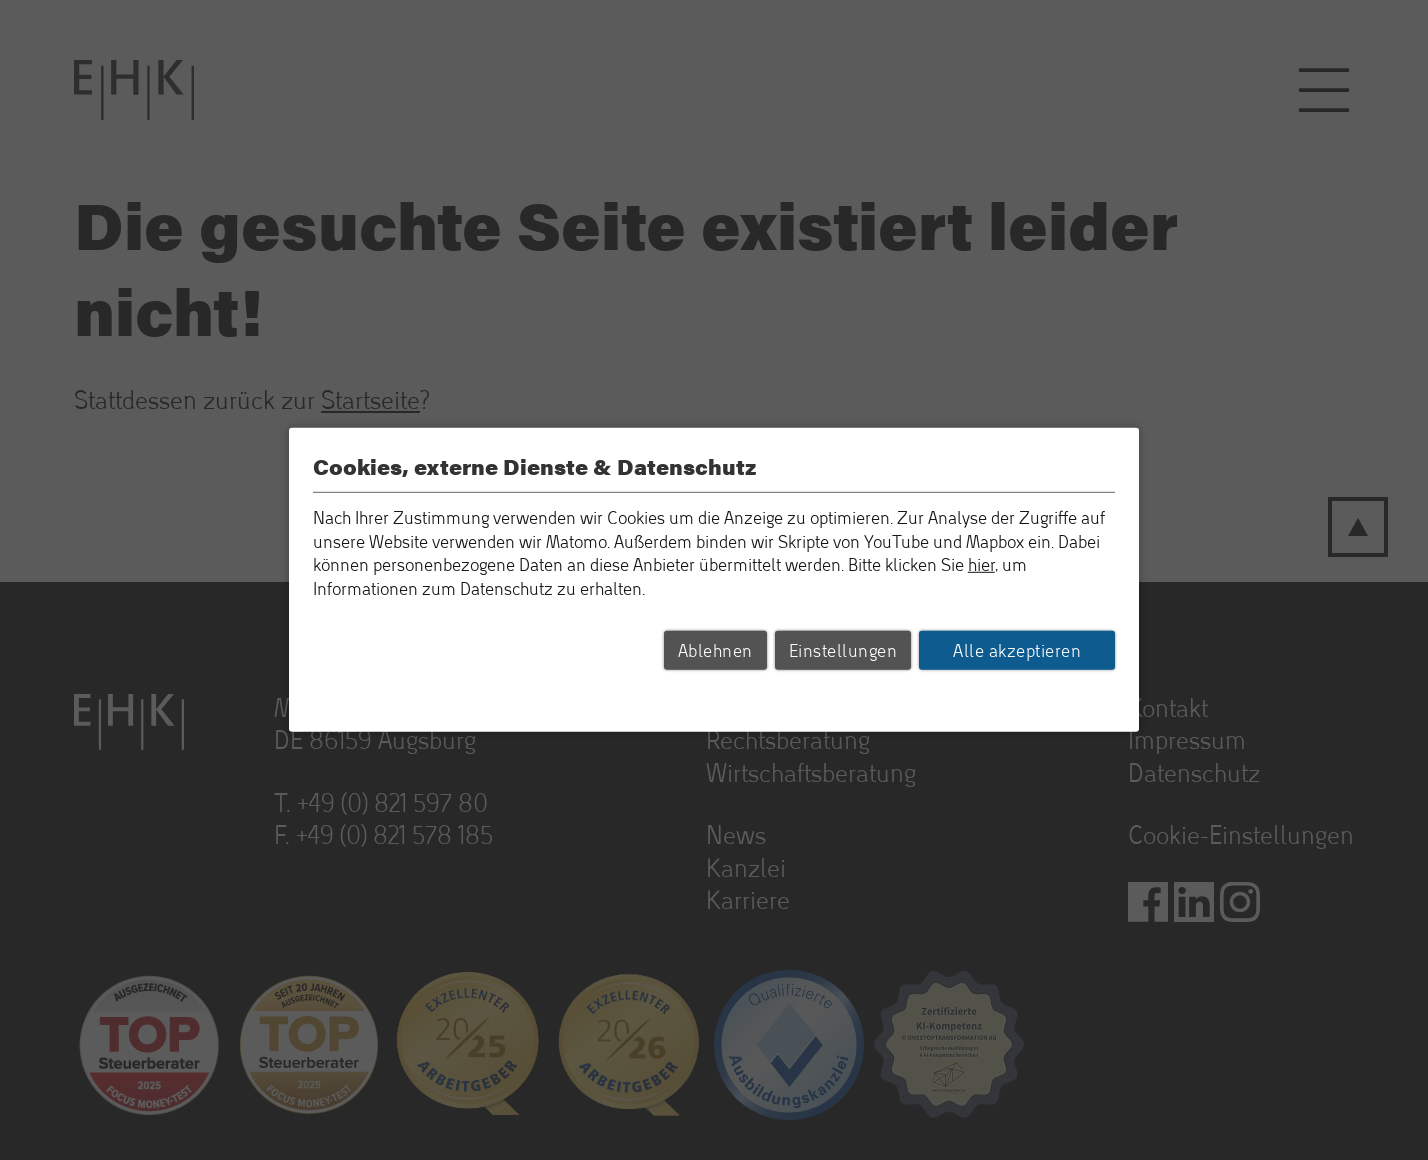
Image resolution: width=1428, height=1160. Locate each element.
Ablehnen (715, 649)
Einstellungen (843, 649)
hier (981, 564)
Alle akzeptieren (1017, 649)
